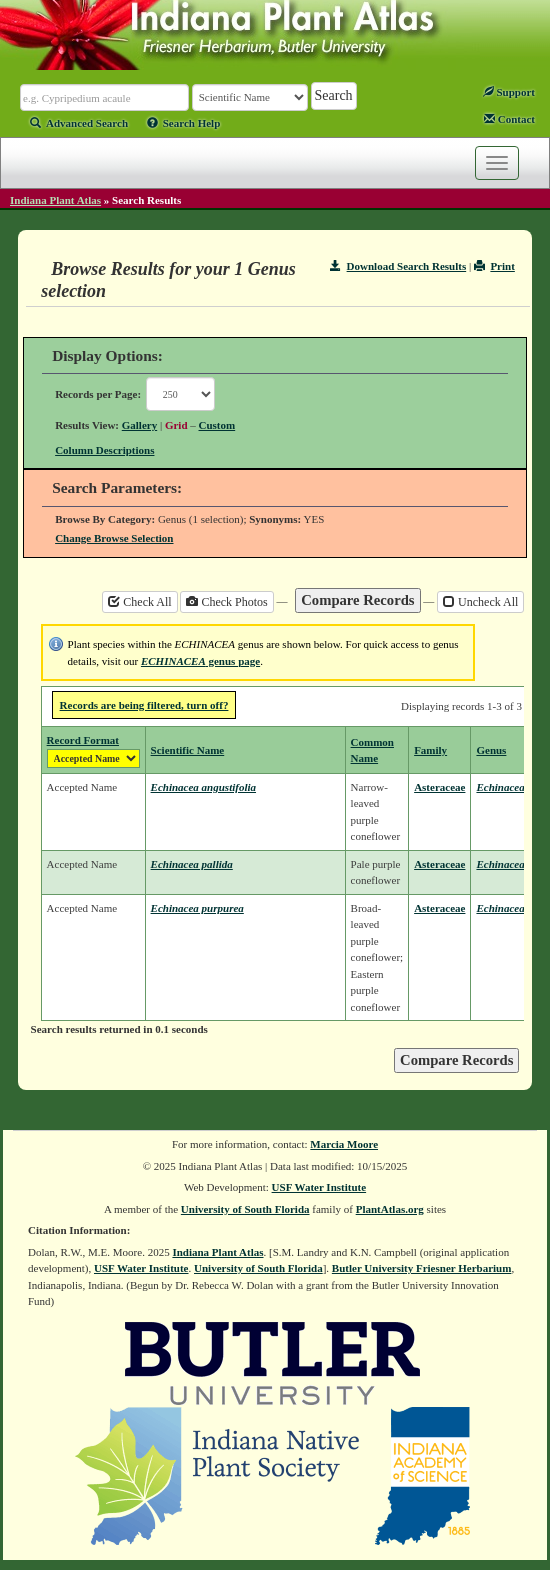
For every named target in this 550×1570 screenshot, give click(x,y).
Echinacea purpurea (197, 908)
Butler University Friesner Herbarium (422, 1268)
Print (494, 266)
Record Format (83, 740)
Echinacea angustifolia (203, 787)
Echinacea (500, 787)
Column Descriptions (104, 450)
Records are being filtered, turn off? (144, 705)
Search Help (184, 123)
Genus (491, 750)
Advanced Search (79, 123)
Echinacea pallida (192, 864)
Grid (176, 425)
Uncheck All (480, 602)
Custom (217, 425)
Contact (509, 119)
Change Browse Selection (114, 538)
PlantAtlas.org (390, 1209)
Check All (139, 602)
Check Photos (226, 602)
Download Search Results (398, 266)
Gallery (139, 425)
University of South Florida (245, 1209)
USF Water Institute (319, 1187)
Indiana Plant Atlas (55, 200)
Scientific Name (188, 750)
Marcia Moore (344, 1144)
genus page (200, 661)
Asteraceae (439, 787)
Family (430, 750)
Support (509, 92)
